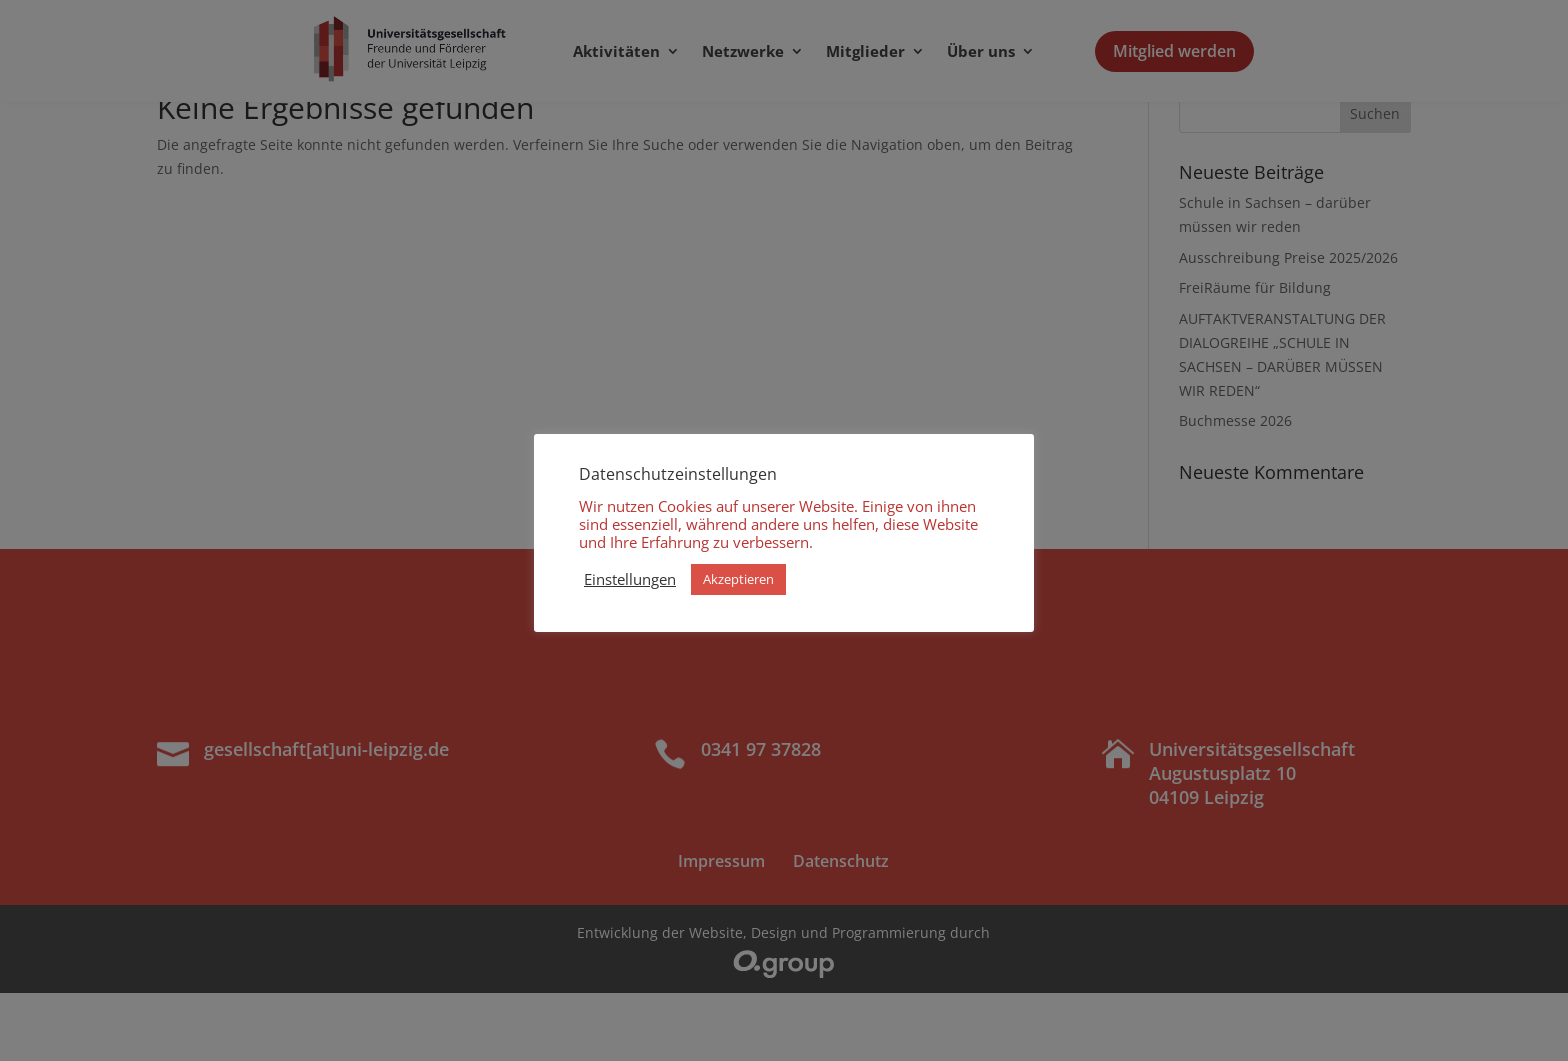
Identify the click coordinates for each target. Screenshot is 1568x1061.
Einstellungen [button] (630, 579)
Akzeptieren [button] (738, 579)
